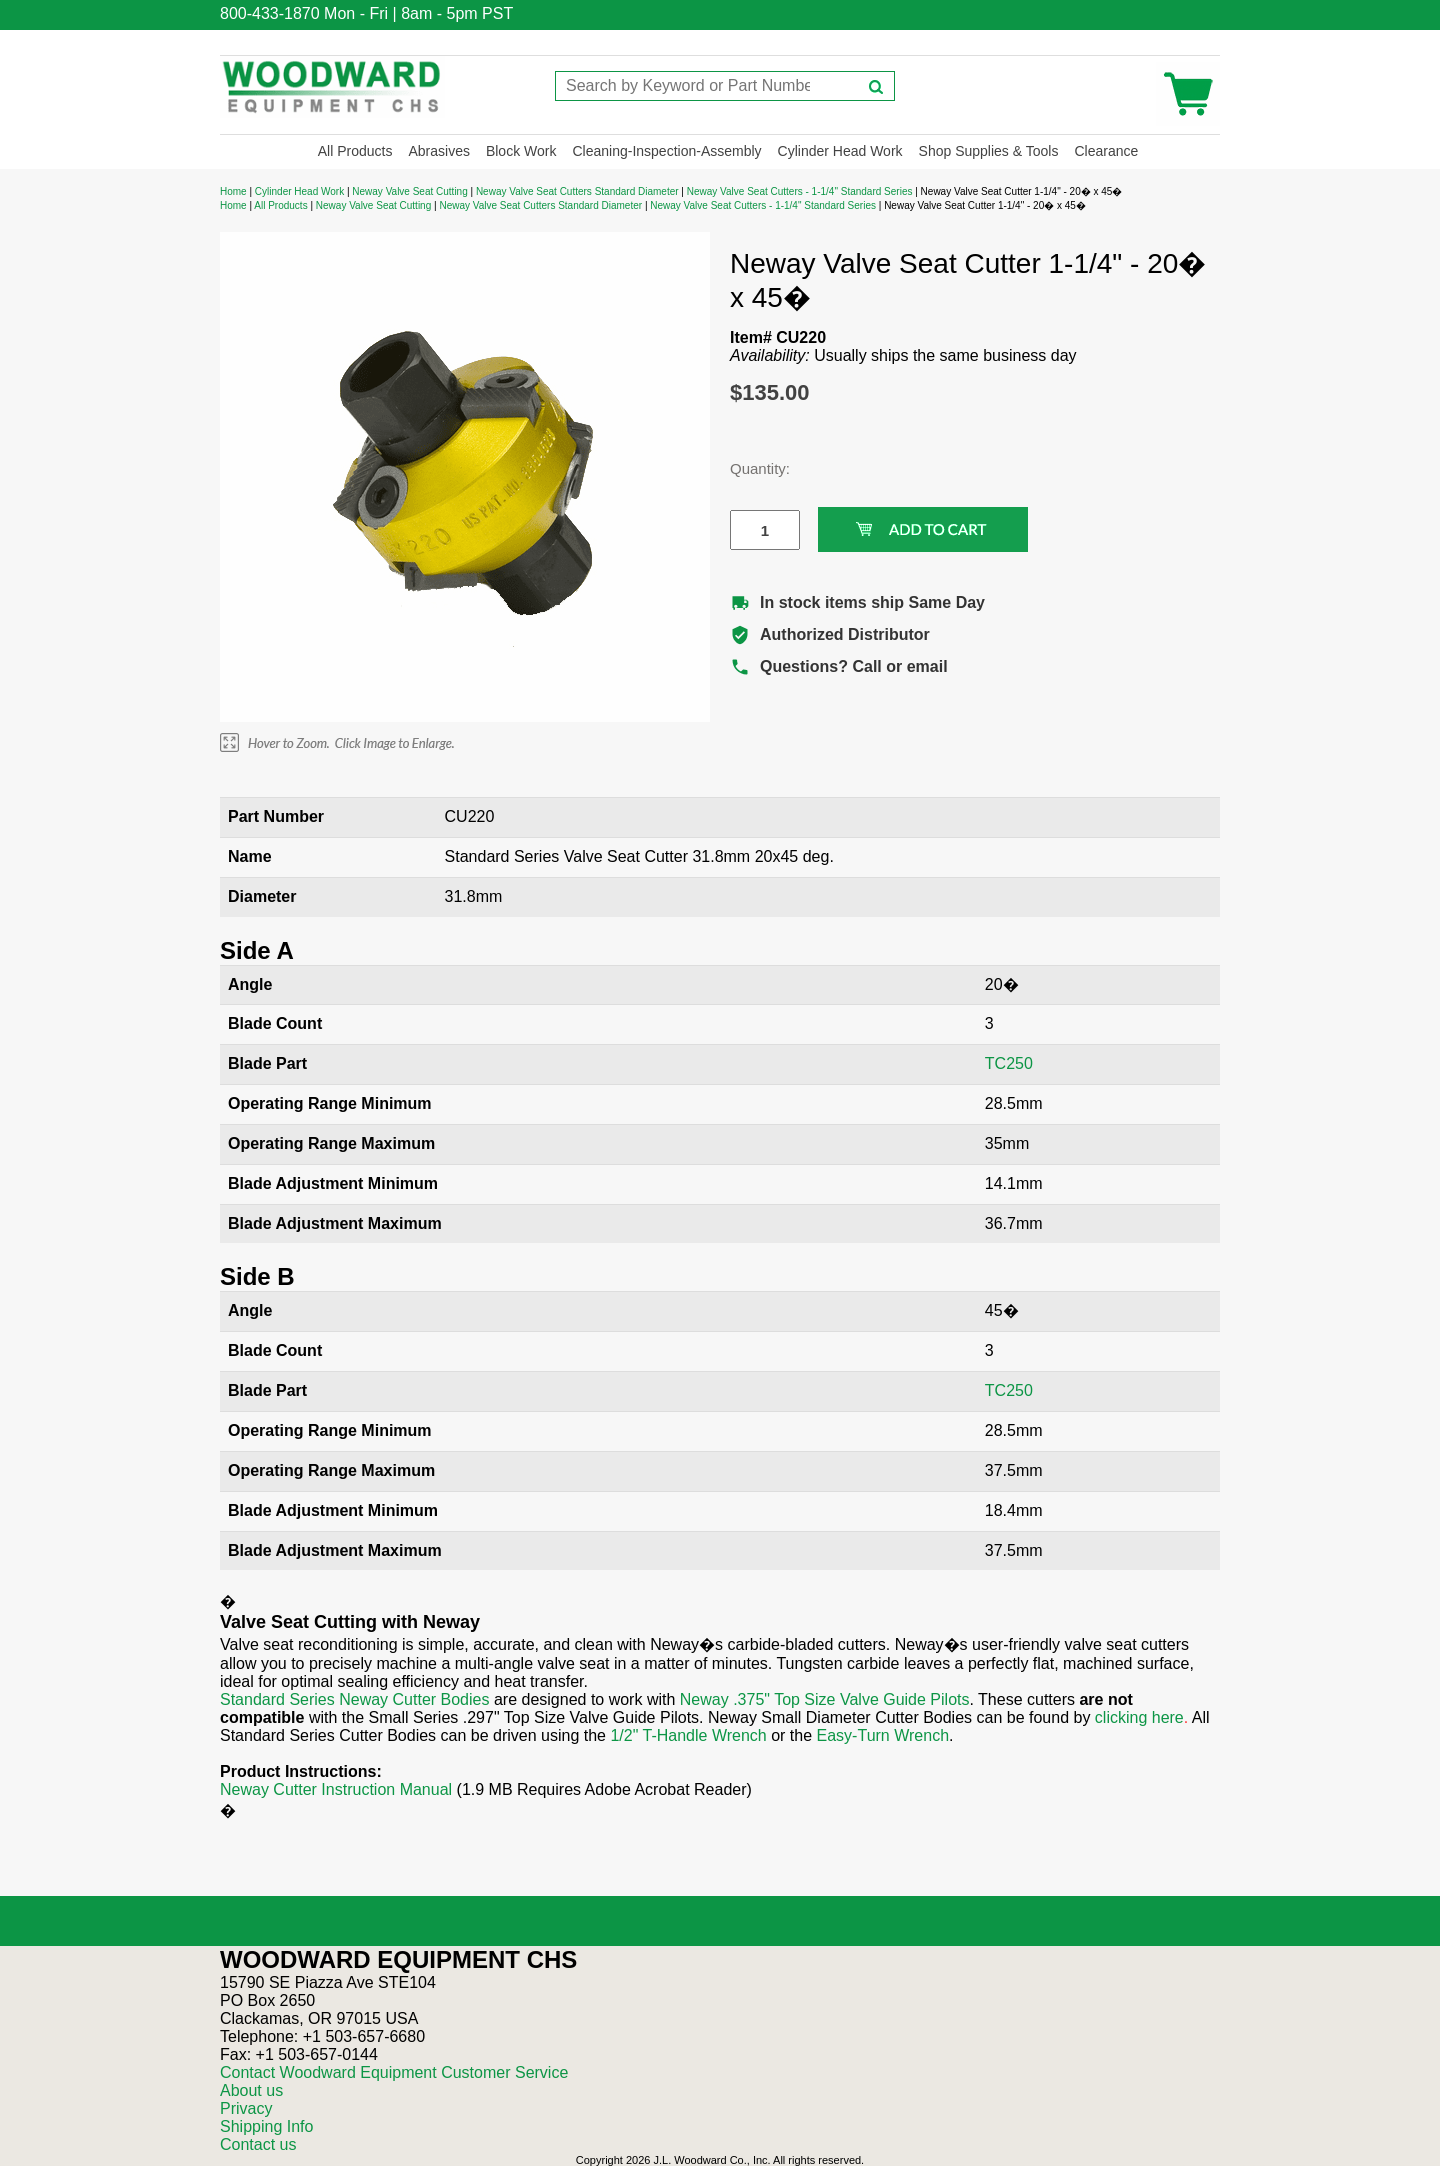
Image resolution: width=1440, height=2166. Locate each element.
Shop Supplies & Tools (989, 151)
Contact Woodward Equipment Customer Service (394, 2072)
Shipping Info (266, 2126)
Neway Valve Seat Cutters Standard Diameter (578, 191)
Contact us (258, 2144)
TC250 (1009, 1063)
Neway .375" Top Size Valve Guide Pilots (825, 1699)
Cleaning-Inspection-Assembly (666, 151)
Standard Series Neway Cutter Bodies (354, 1699)
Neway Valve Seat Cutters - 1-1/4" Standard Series (801, 191)
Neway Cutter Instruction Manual (336, 1789)
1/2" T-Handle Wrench (688, 1735)
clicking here (1139, 1717)
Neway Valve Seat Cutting (409, 191)
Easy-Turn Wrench (883, 1735)
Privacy (246, 2108)
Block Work (521, 151)
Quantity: (750, 468)
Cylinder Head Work (840, 151)
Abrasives (438, 151)
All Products (355, 151)
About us (251, 2090)
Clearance (1106, 151)
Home (233, 191)
